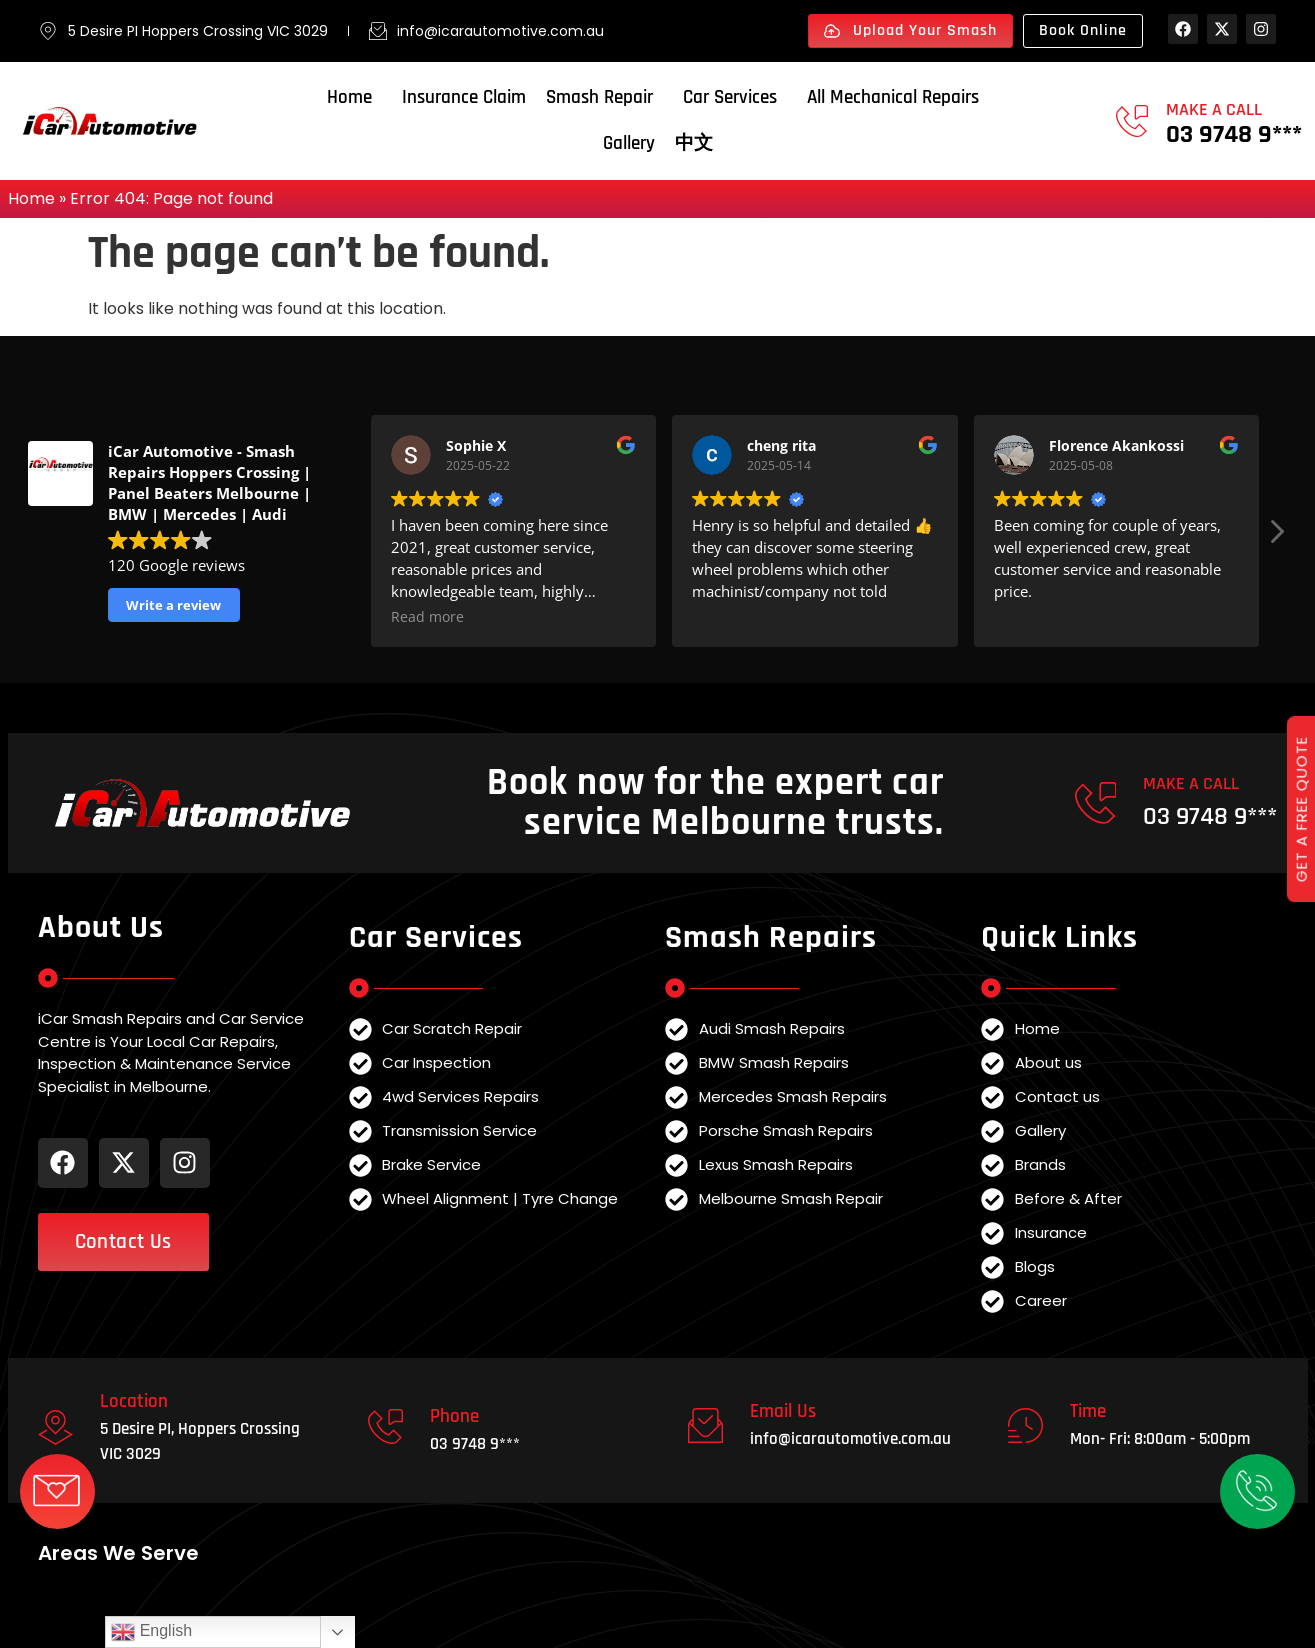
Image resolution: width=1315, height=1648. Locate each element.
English (151, 1632)
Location (134, 1401)
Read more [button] (427, 617)
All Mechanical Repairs (898, 97)
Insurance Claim (464, 97)
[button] (1276, 537)
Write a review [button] (173, 605)
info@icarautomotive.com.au (850, 1439)
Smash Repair (604, 97)
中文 (694, 143)
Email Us (783, 1411)
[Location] (55, 1427)
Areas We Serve (118, 1553)
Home (354, 97)
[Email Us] (705, 1425)
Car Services (735, 97)
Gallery (629, 143)
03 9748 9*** (1234, 134)
